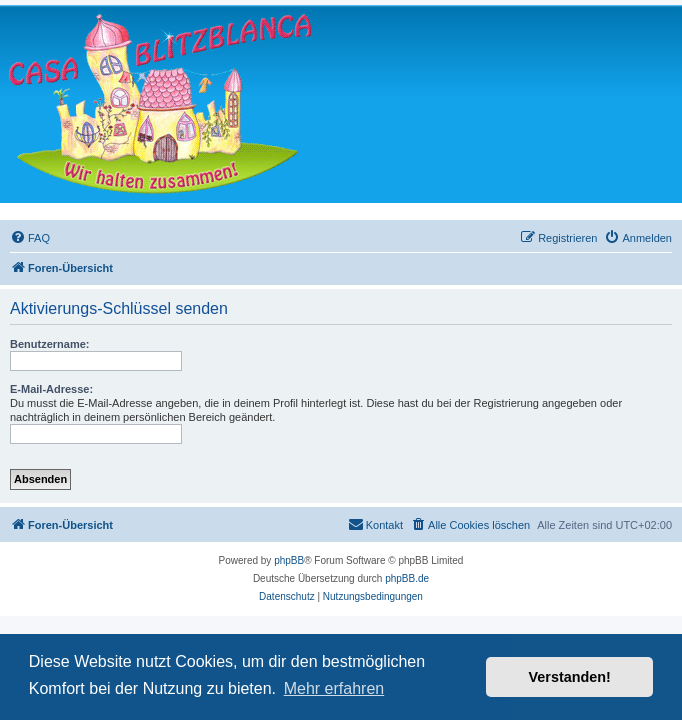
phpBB (289, 560)
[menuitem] (30, 238)
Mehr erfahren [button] (334, 688)
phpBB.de (407, 578)
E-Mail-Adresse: (51, 389)
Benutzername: (49, 344)
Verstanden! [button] (570, 677)
